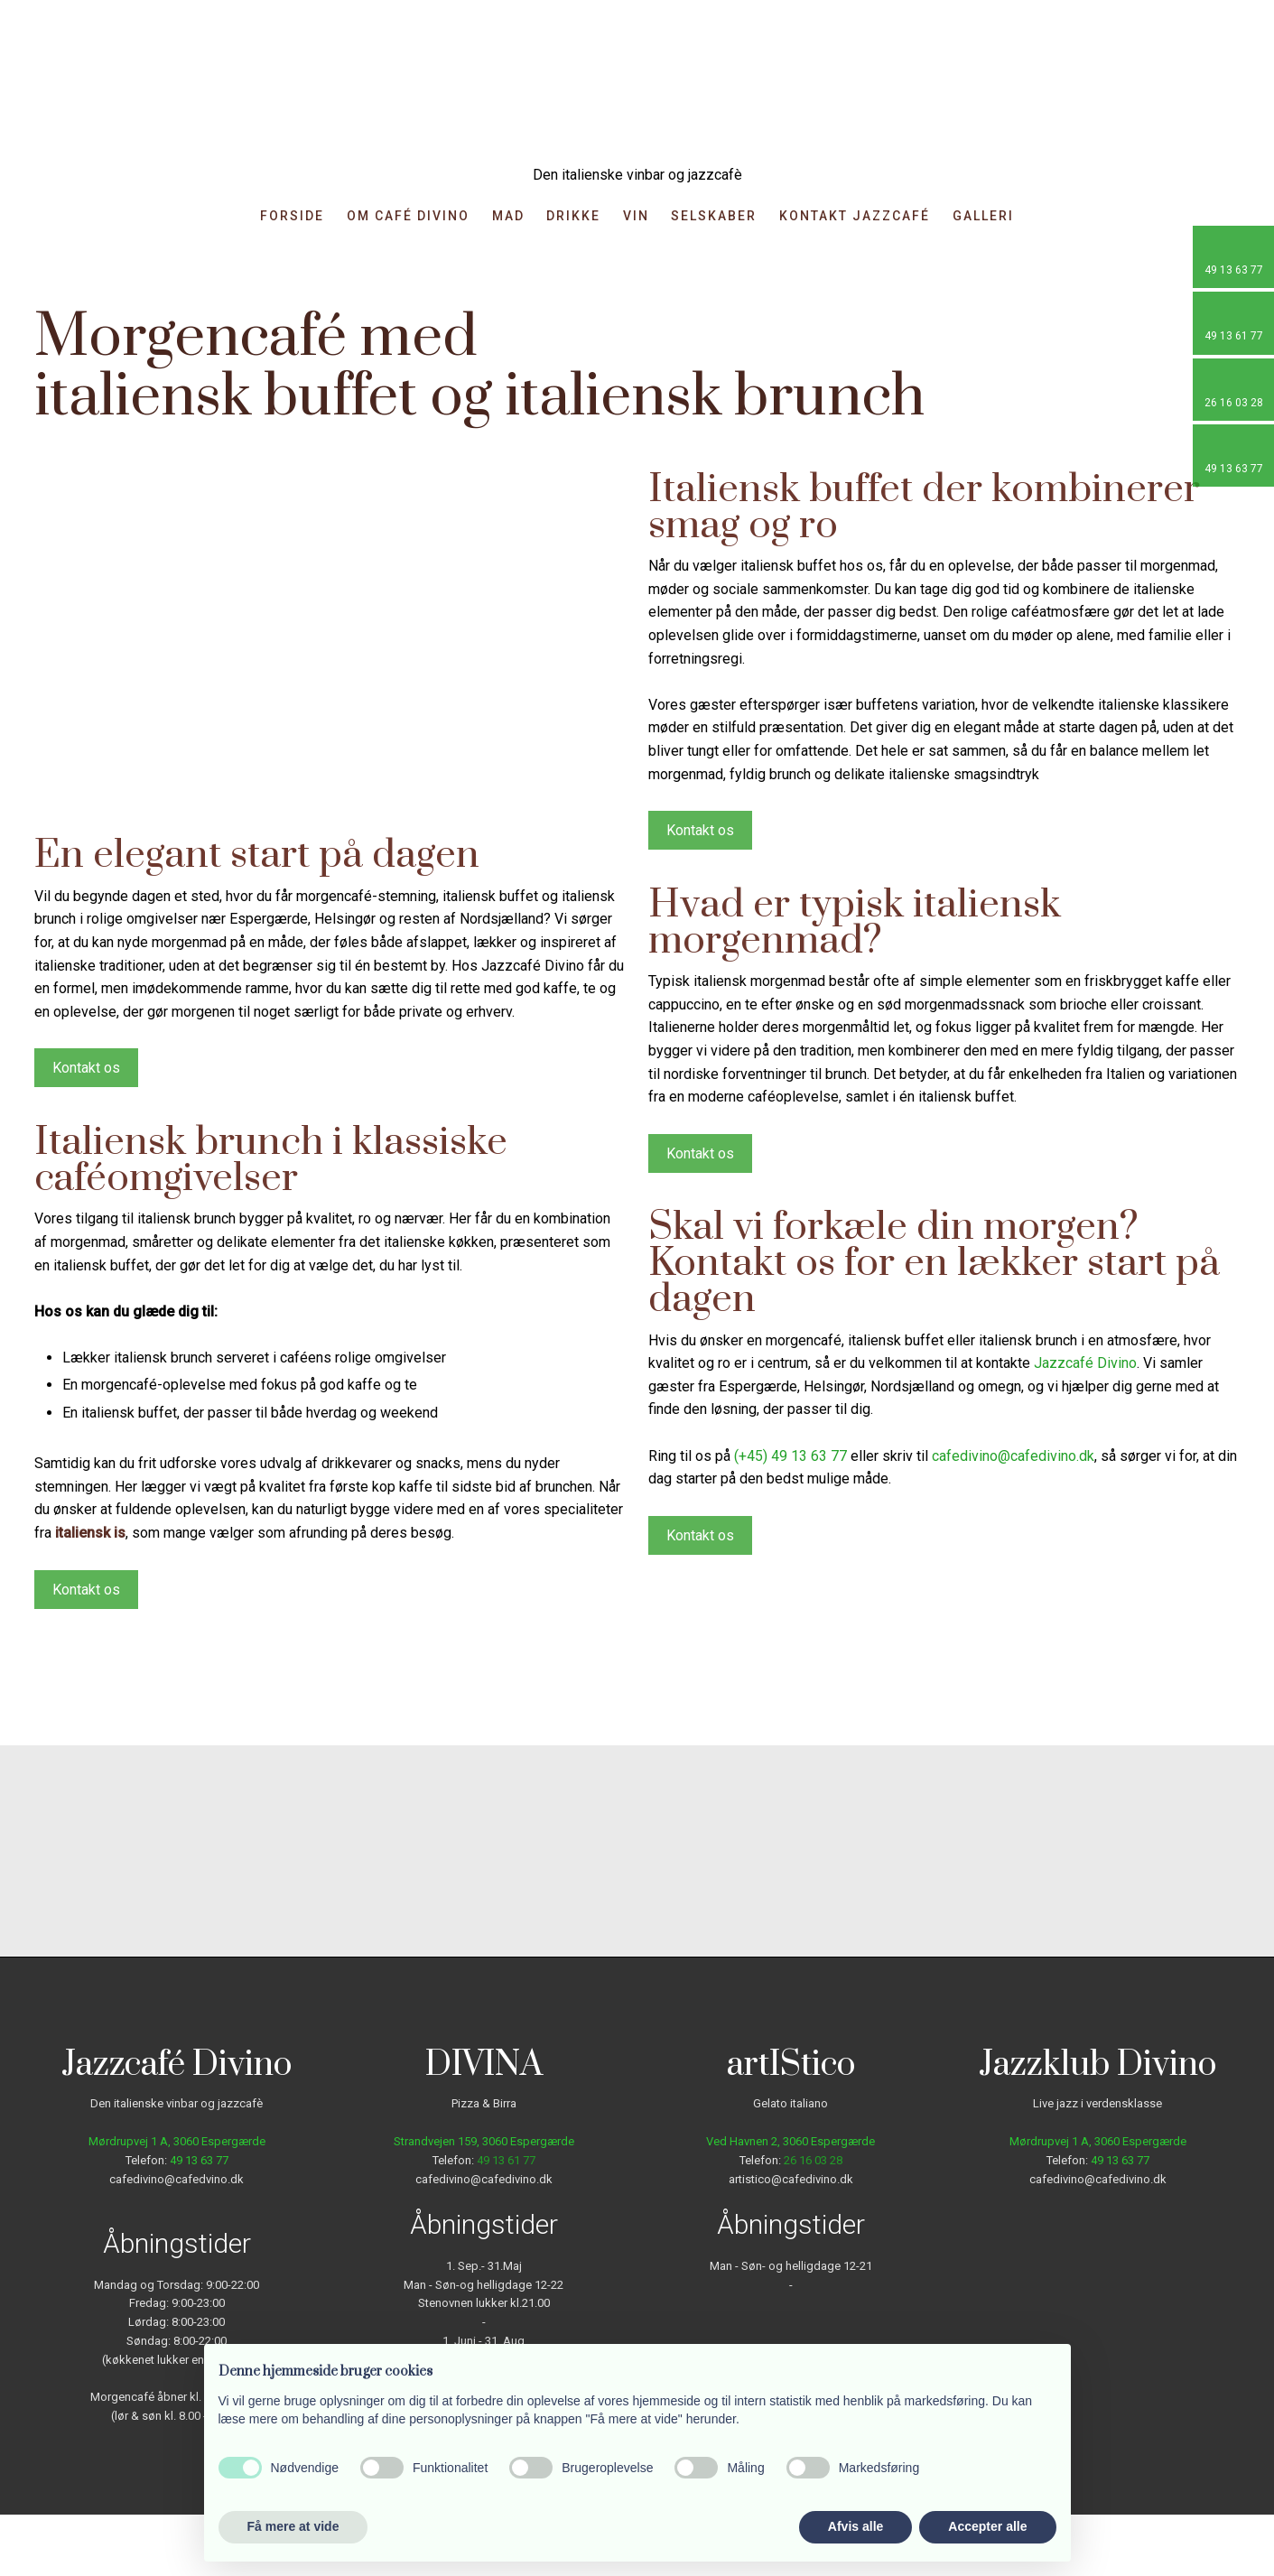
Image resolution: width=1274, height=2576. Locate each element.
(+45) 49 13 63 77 (790, 1456)
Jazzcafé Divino (1085, 1363)
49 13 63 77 (199, 2160)
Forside (292, 216)
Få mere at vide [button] (293, 2526)
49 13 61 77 (506, 2160)
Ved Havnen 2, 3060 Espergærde (790, 2141)
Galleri (983, 216)
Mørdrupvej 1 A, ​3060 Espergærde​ (1097, 2141)
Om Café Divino (408, 216)
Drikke (573, 216)
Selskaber (714, 216)
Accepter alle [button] (987, 2526)
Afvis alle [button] (855, 2526)
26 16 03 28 (813, 2160)
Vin (636, 216)
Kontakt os (86, 1067)
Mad (508, 216)
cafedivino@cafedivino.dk (1013, 1456)
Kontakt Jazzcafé (854, 216)
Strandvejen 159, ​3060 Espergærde (484, 2141)
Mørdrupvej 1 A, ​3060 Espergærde (176, 2141)
